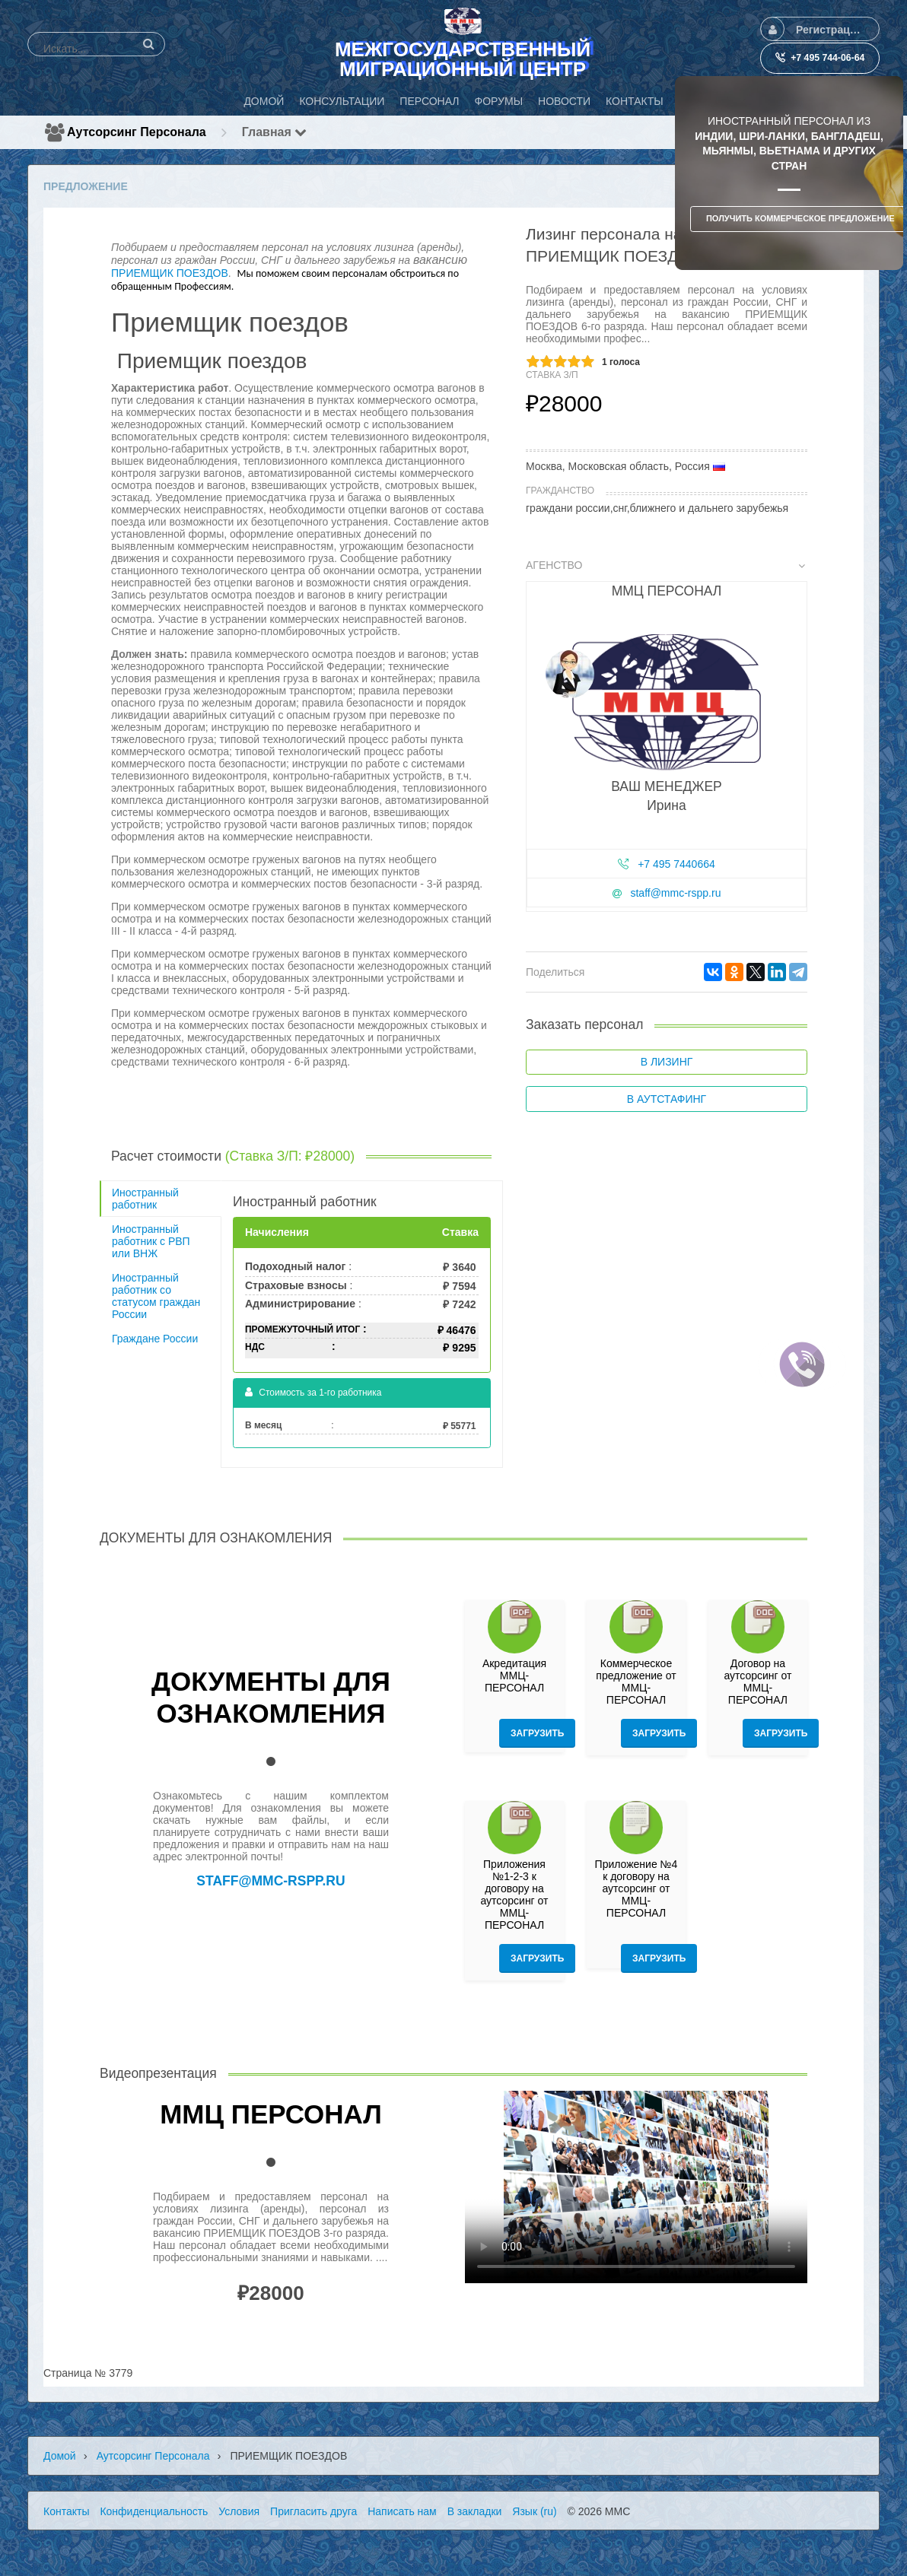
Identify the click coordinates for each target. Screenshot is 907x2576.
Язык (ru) (534, 2511)
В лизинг (667, 1062)
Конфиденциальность (154, 2511)
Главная (274, 131)
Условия (238, 2511)
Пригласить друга (313, 2511)
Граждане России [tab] (155, 1338)
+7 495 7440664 (676, 864)
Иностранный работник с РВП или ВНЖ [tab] (151, 1241)
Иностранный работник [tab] (145, 1198)
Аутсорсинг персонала (136, 131)
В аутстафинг (666, 1099)
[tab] (666, 739)
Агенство (665, 565)
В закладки (474, 2511)
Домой (59, 2456)
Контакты (66, 2511)
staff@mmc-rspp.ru (675, 893)
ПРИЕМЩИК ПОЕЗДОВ (169, 273)
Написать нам (402, 2511)
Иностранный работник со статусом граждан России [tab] (156, 1296)
